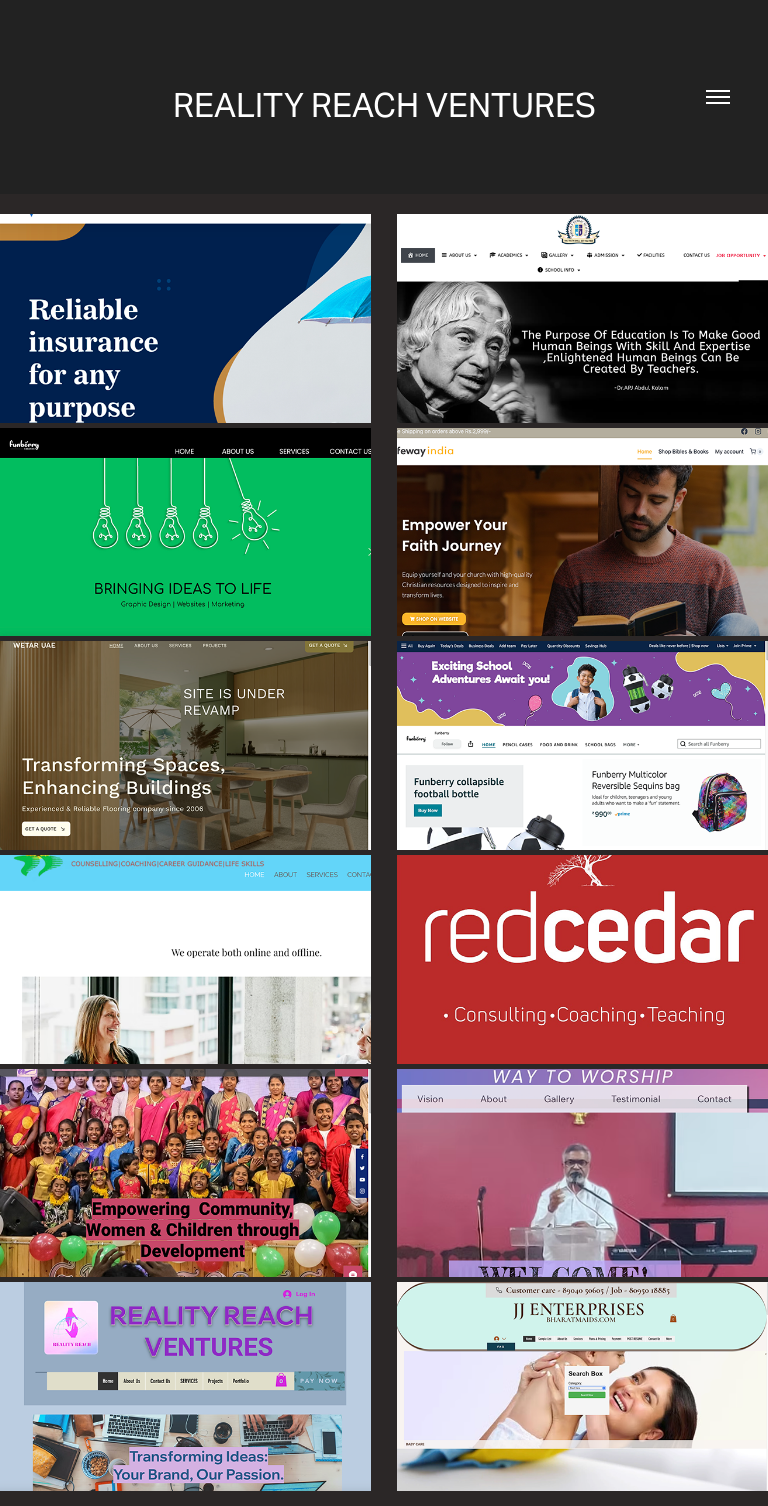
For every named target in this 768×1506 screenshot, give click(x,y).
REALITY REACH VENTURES (384, 105)
